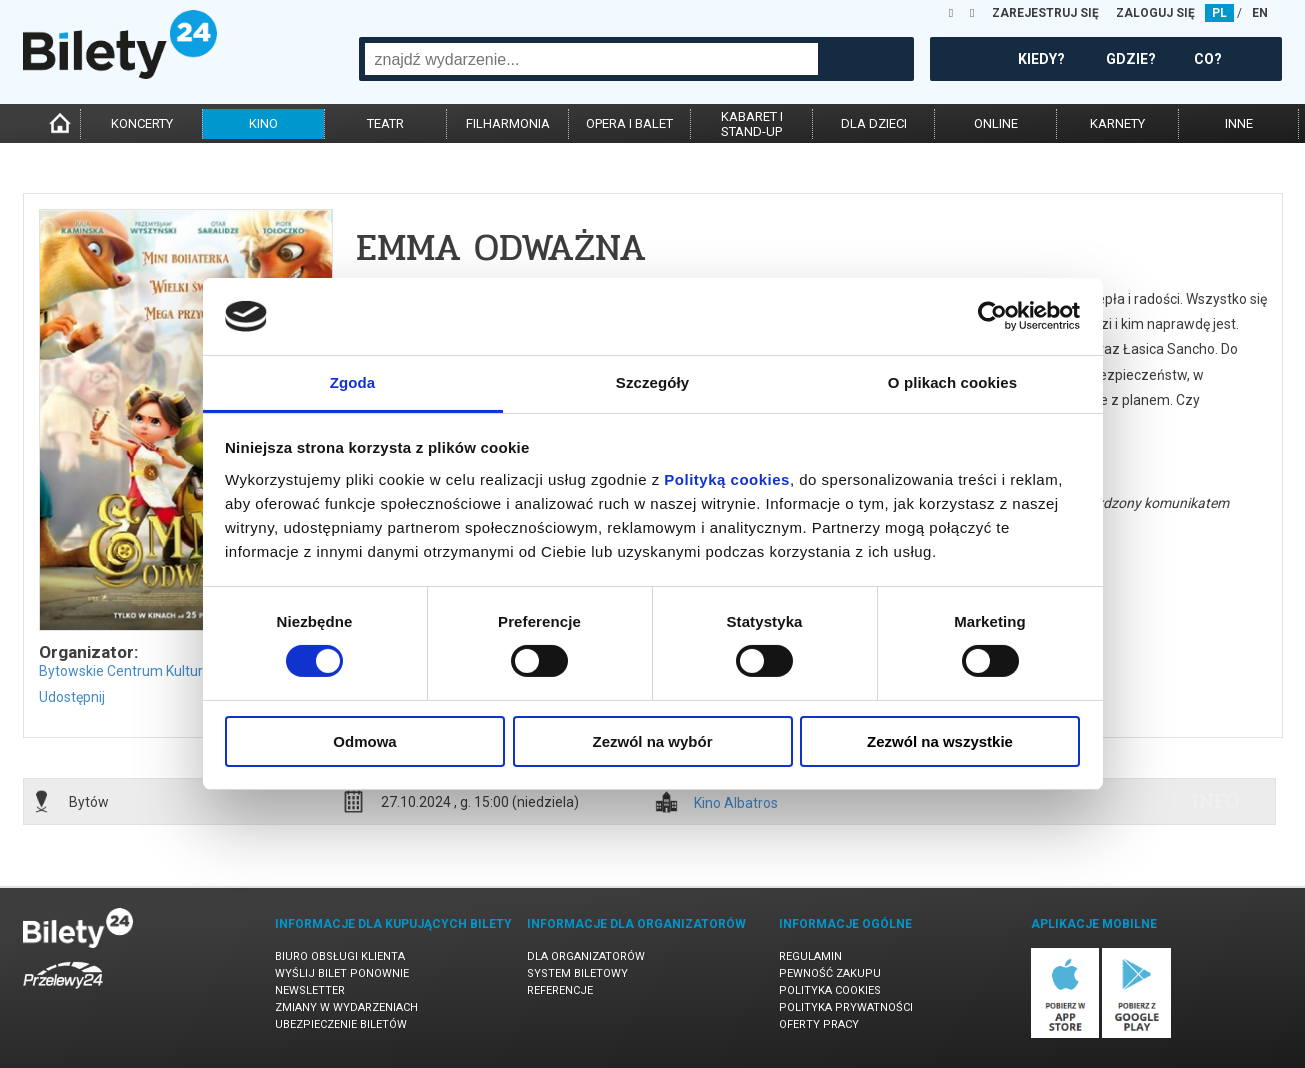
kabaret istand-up (752, 124)
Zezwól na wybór (652, 741)
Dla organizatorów (586, 956)
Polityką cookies (727, 479)
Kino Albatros (736, 803)
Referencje (560, 990)
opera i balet (629, 123)
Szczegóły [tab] (652, 382)
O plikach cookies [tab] (952, 382)
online (996, 123)
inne (1239, 123)
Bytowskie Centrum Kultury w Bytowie (158, 671)
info (1216, 801)
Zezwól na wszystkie (940, 741)
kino (263, 123)
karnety (1117, 123)
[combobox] (591, 59)
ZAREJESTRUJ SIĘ (1045, 13)
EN (1260, 13)
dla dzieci (874, 123)
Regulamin (810, 956)
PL (1219, 13)
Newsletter (310, 990)
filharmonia (508, 123)
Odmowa (364, 741)
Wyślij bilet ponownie (342, 973)
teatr (385, 123)
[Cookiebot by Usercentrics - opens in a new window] (992, 316)
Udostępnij (72, 697)
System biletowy (577, 973)
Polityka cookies (830, 990)
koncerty (142, 123)
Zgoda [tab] (353, 382)
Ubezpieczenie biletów (341, 1024)
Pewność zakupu (830, 973)
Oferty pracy (819, 1024)
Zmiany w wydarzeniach (346, 1007)
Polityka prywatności (846, 1007)
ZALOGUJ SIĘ (1155, 13)
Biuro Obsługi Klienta (340, 956)
